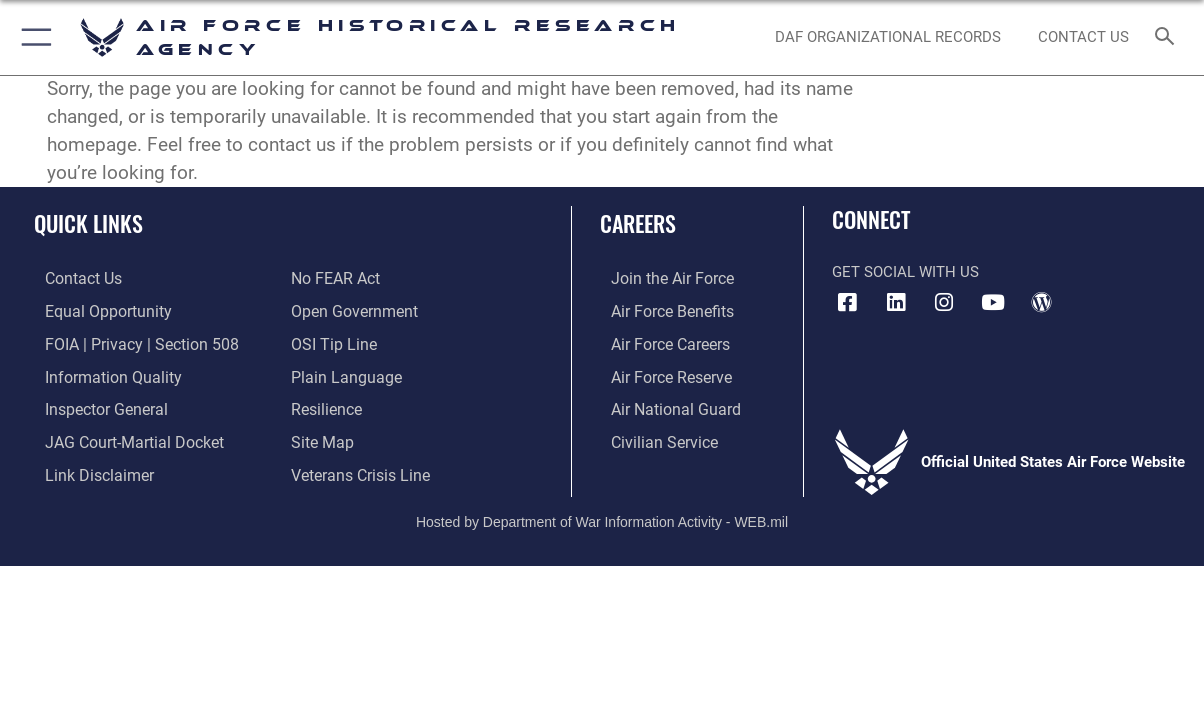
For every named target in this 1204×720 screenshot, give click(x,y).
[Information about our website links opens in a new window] (86, 468)
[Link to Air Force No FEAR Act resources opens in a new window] (334, 278)
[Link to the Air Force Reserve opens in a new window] (659, 373)
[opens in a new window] (896, 303)
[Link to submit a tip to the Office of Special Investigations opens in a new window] (331, 341)
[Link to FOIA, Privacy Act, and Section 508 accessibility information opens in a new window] (125, 341)
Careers (638, 222)
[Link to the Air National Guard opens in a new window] (661, 405)
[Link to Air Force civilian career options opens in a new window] (651, 436)
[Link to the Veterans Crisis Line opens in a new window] (358, 468)
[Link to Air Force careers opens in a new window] (658, 341)
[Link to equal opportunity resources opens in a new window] (93, 310)
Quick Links (88, 222)
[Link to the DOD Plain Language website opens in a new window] (341, 373)
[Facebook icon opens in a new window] (847, 303)
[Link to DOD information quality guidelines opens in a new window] (98, 373)
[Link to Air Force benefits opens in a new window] (659, 310)
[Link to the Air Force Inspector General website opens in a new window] (93, 405)
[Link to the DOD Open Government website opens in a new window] (350, 310)
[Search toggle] (1168, 37)
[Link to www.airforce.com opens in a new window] (659, 278)
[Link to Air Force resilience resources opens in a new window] (325, 405)
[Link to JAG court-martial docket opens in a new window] (120, 436)
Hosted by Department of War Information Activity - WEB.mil (602, 513)
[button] (32, 37)
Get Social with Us (905, 272)
